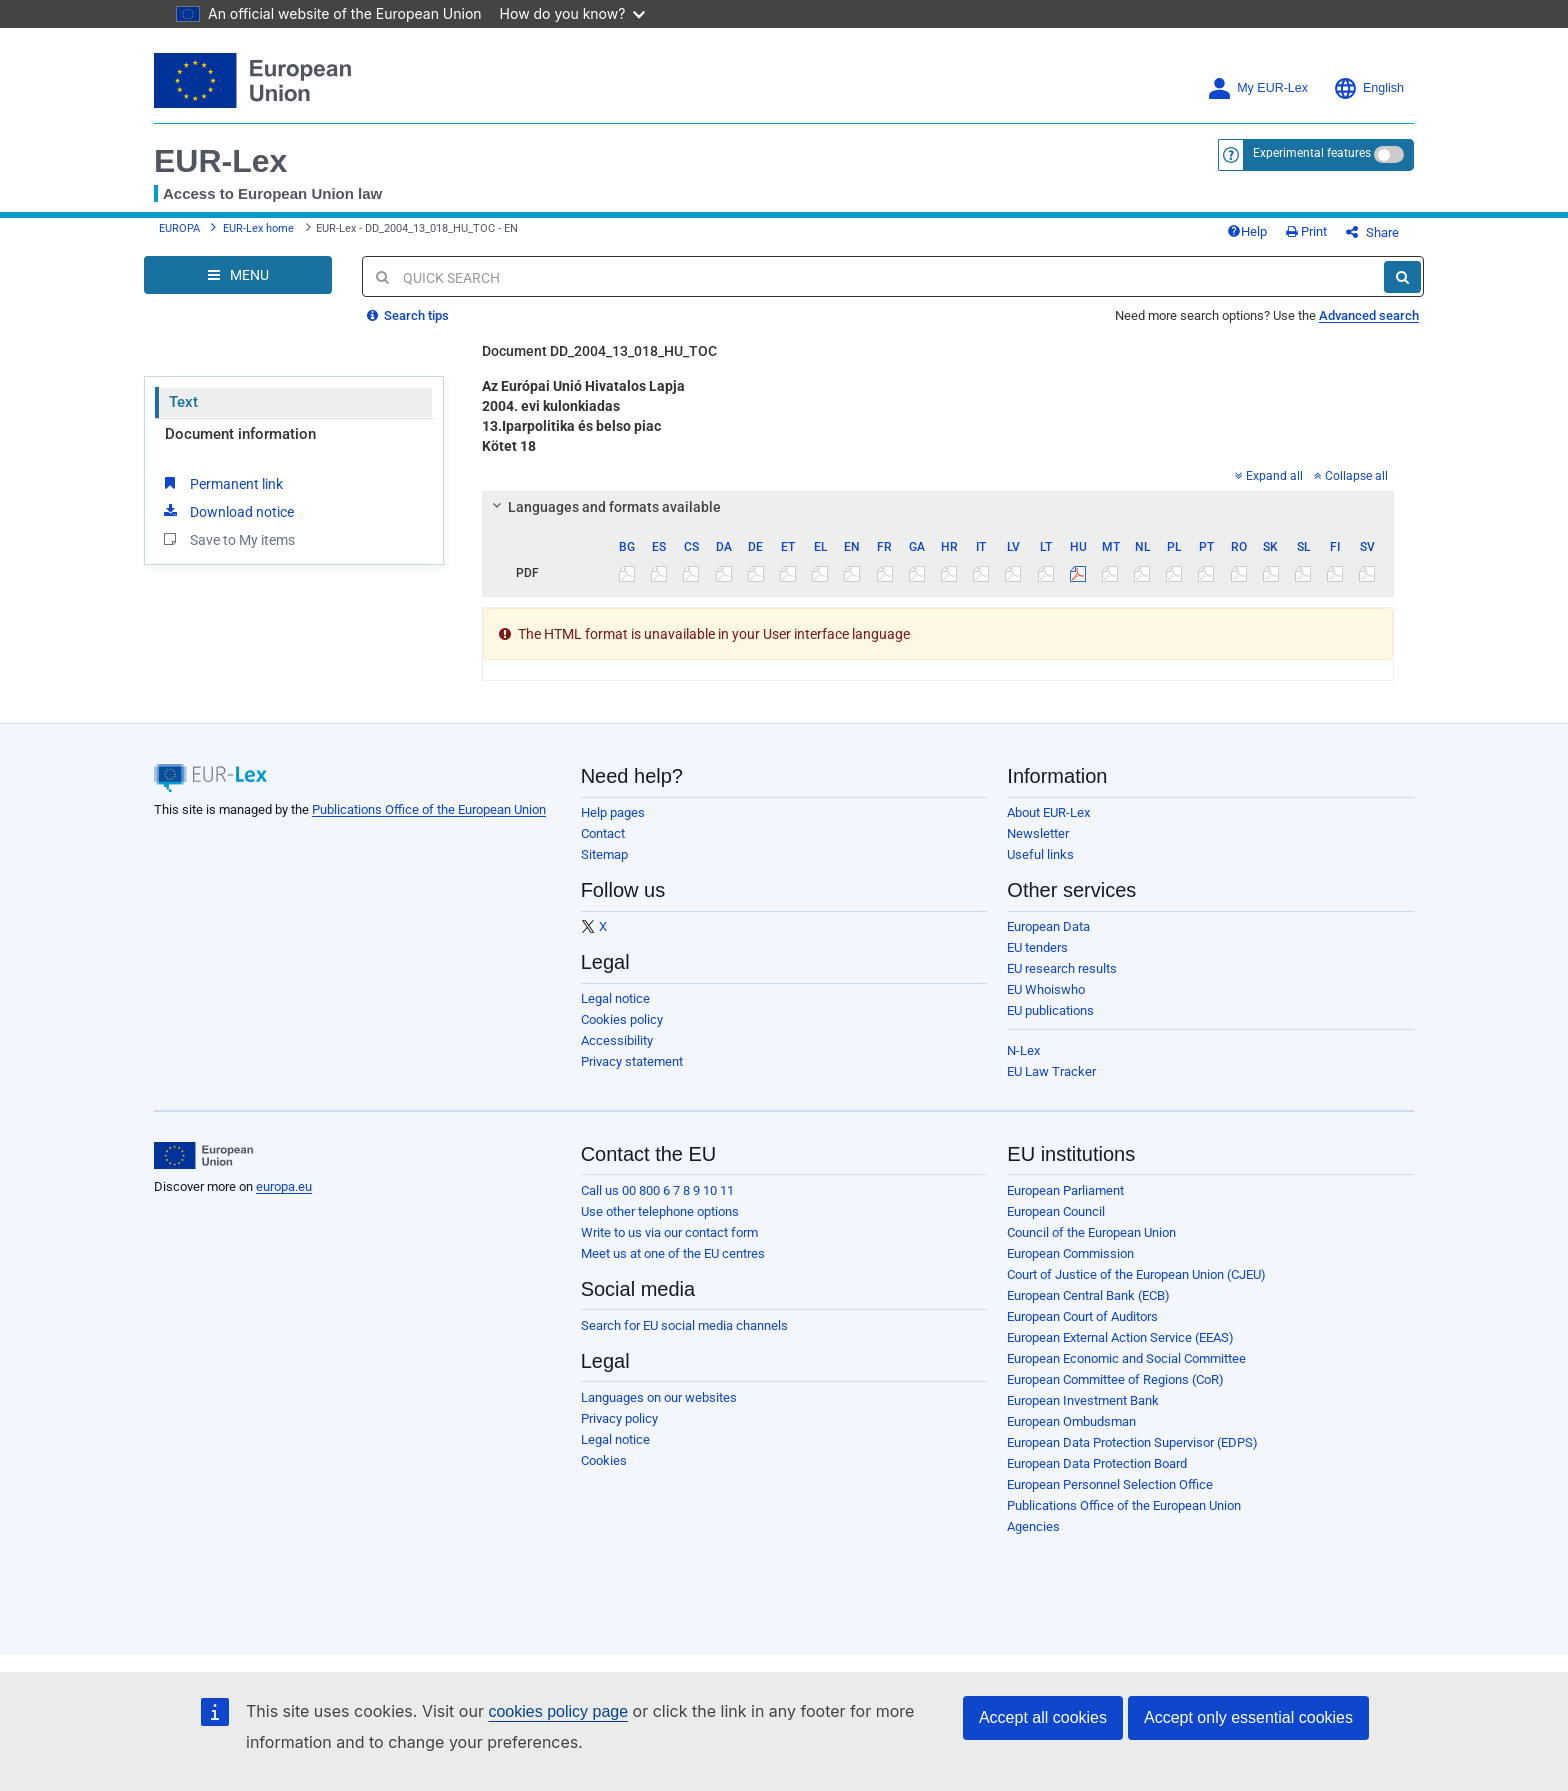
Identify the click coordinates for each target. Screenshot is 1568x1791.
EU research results (1062, 968)
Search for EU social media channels (684, 1325)
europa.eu (284, 1186)
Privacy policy (619, 1418)
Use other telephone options (660, 1211)
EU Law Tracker (1051, 1071)
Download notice (227, 511)
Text (183, 402)
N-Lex (1023, 1050)
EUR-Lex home (258, 228)
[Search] (1402, 277)
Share (1372, 232)
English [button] (1368, 88)
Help (1247, 231)
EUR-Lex (220, 161)
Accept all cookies (1043, 1717)
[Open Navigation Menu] (238, 275)
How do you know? (573, 13)
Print (1306, 231)
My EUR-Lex (1257, 88)
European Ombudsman (1071, 1421)
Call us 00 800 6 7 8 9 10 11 (657, 1190)
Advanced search (1369, 315)
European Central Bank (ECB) (1088, 1295)
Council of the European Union (1091, 1232)
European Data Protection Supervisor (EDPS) (1132, 1442)
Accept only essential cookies (1248, 1717)
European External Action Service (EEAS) (1120, 1337)
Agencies (1033, 1526)
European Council (1056, 1211)
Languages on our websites (659, 1397)
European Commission (1070, 1253)
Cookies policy (622, 1019)
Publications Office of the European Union (429, 809)
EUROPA (179, 228)
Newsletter (1038, 833)
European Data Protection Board (1097, 1463)
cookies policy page (558, 1711)
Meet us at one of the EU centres (673, 1253)
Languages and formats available (603, 507)
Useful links (1040, 854)
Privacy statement (632, 1061)
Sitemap (604, 854)
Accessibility (617, 1040)
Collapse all (1351, 476)
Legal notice (615, 998)
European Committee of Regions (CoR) (1115, 1379)
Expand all (1269, 476)
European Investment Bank (1083, 1400)
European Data (1048, 926)
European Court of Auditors (1082, 1316)
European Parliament (1065, 1190)
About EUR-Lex (1048, 812)
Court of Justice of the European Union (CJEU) (1136, 1274)
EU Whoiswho (1046, 989)
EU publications (1050, 1010)
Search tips (408, 315)
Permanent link (221, 483)
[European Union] (203, 1156)
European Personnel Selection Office (1110, 1484)
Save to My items (227, 539)
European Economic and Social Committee (1126, 1358)
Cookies (604, 1460)
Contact (603, 833)
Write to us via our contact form (669, 1232)
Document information (240, 434)
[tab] (938, 507)
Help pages (613, 812)
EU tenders (1037, 947)
